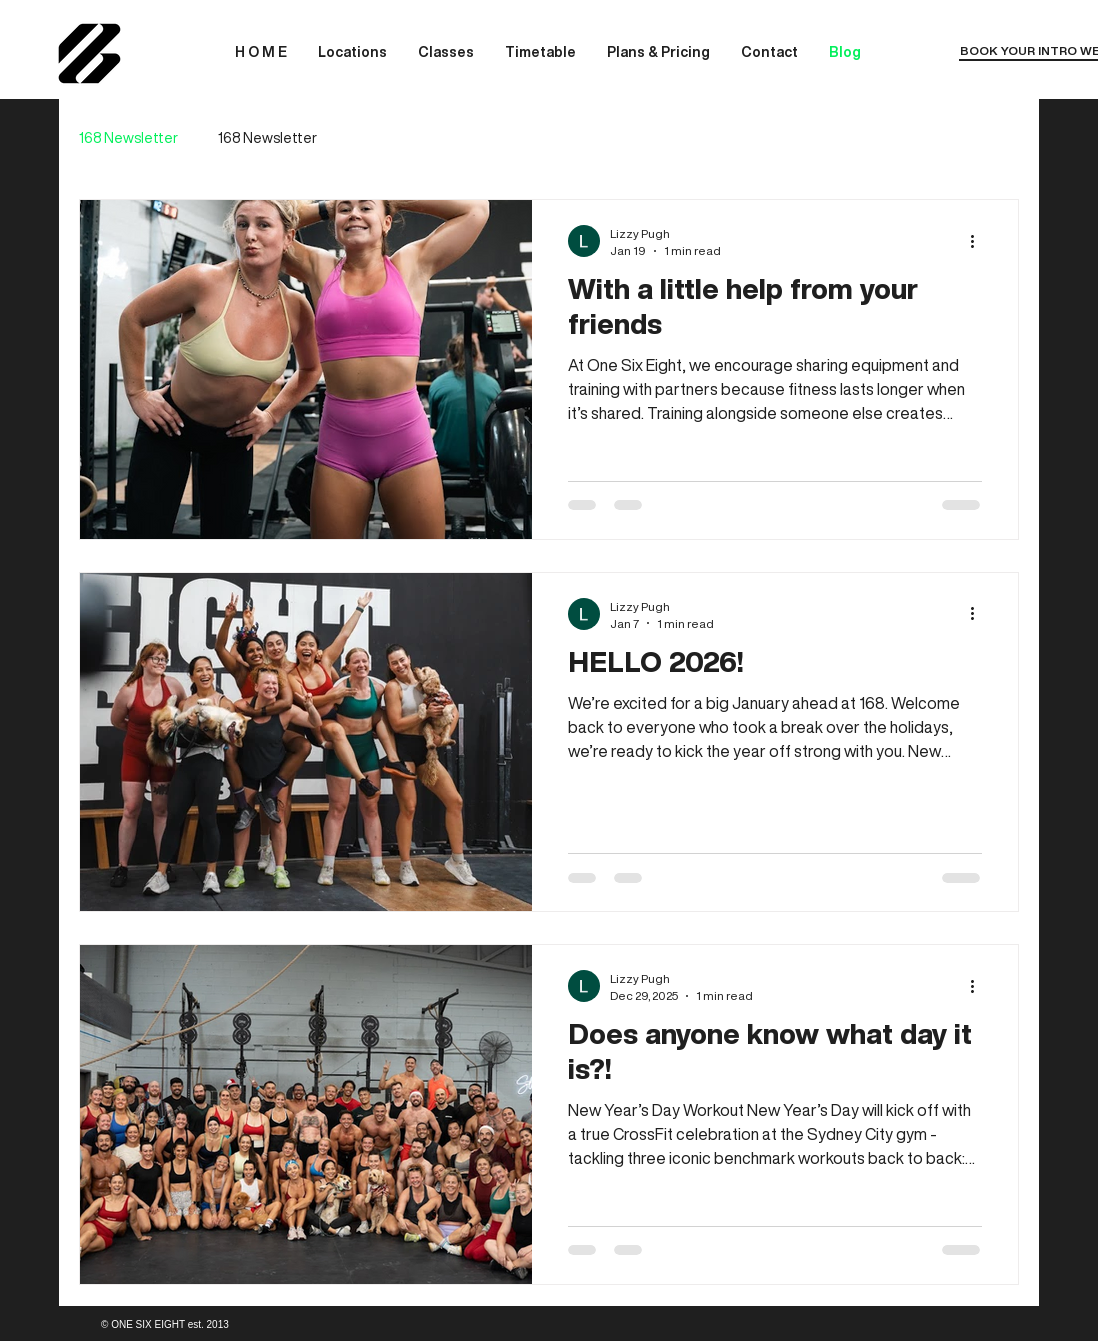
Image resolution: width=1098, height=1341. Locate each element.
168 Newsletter (128, 138)
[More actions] (979, 241)
